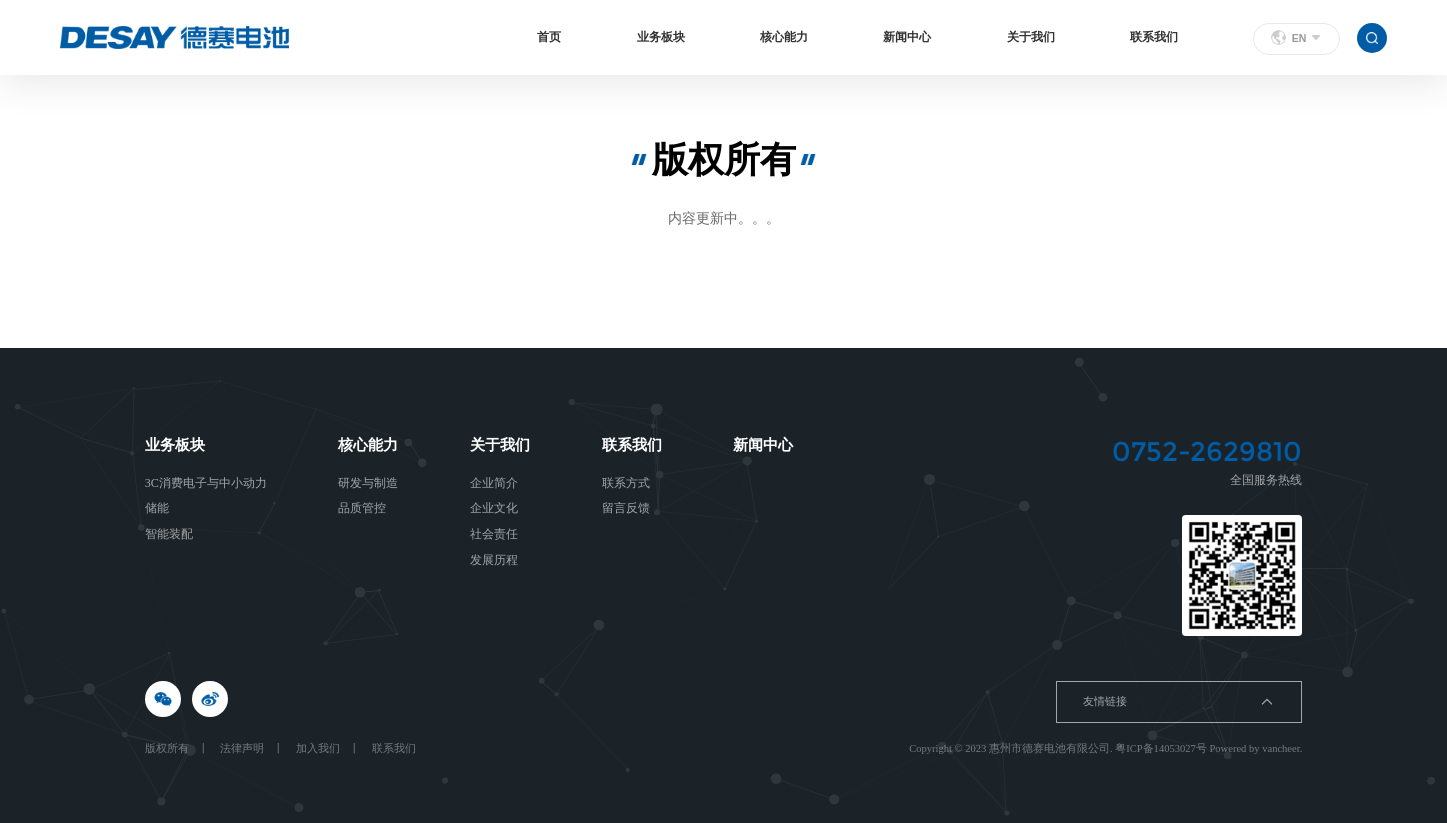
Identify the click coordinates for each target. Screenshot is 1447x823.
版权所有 (167, 748)
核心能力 (784, 37)
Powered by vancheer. (1255, 748)
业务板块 (661, 37)
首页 (549, 37)
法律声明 (242, 748)
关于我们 (1031, 37)
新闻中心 (907, 37)
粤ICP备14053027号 (1161, 748)
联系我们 (1154, 37)
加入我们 (318, 748)
